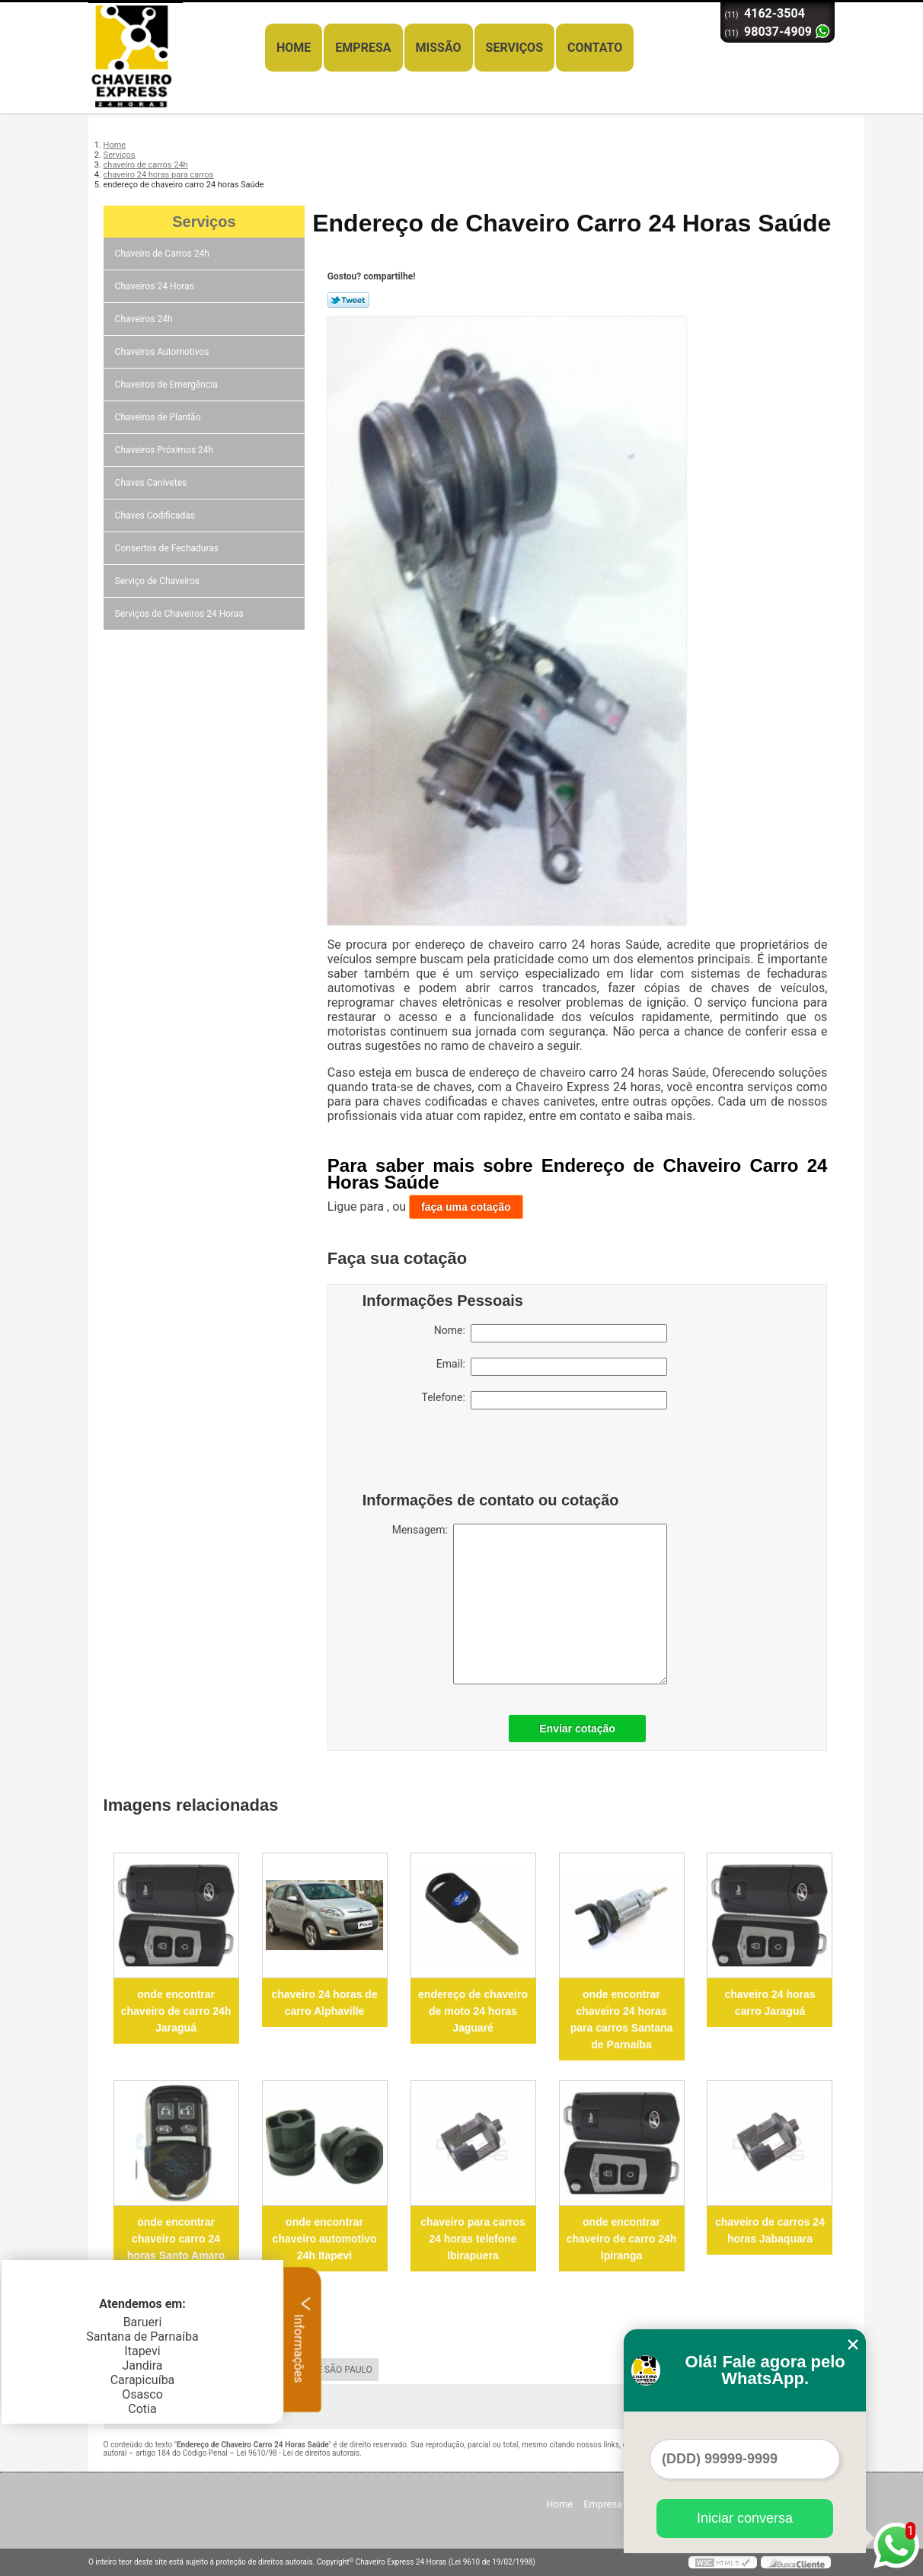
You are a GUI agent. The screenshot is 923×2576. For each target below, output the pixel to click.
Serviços (514, 47)
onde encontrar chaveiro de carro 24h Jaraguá (176, 2011)
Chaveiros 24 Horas (155, 286)
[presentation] (459, 1454)
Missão (439, 47)
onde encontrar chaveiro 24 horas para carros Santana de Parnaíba (621, 2019)
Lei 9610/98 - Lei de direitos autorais (297, 2453)
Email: (551, 1367)
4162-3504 (774, 13)
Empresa (363, 47)
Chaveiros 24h (145, 319)
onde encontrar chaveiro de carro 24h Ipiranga (622, 2239)
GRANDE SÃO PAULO (329, 2369)
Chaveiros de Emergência (167, 384)
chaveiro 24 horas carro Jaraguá (769, 2002)
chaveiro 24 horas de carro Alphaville (324, 2002)
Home (293, 47)
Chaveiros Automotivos (163, 351)
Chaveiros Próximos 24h (165, 450)
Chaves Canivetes (152, 482)
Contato (594, 47)
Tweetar (348, 300)
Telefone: (544, 1400)
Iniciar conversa (745, 2518)
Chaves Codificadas (156, 515)
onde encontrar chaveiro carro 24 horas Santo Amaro (176, 2239)
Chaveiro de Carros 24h (163, 253)
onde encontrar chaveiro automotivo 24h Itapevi (325, 2239)
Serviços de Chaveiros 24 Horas (180, 613)
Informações (303, 2339)
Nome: (550, 1333)
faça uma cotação (466, 1207)
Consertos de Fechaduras (168, 548)
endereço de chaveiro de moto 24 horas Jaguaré (473, 2011)
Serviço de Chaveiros (158, 581)
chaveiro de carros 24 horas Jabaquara (770, 2230)
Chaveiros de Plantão (159, 417)
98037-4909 (778, 31)
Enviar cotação (577, 1728)
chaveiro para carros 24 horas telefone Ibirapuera (472, 2239)
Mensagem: (529, 1604)
